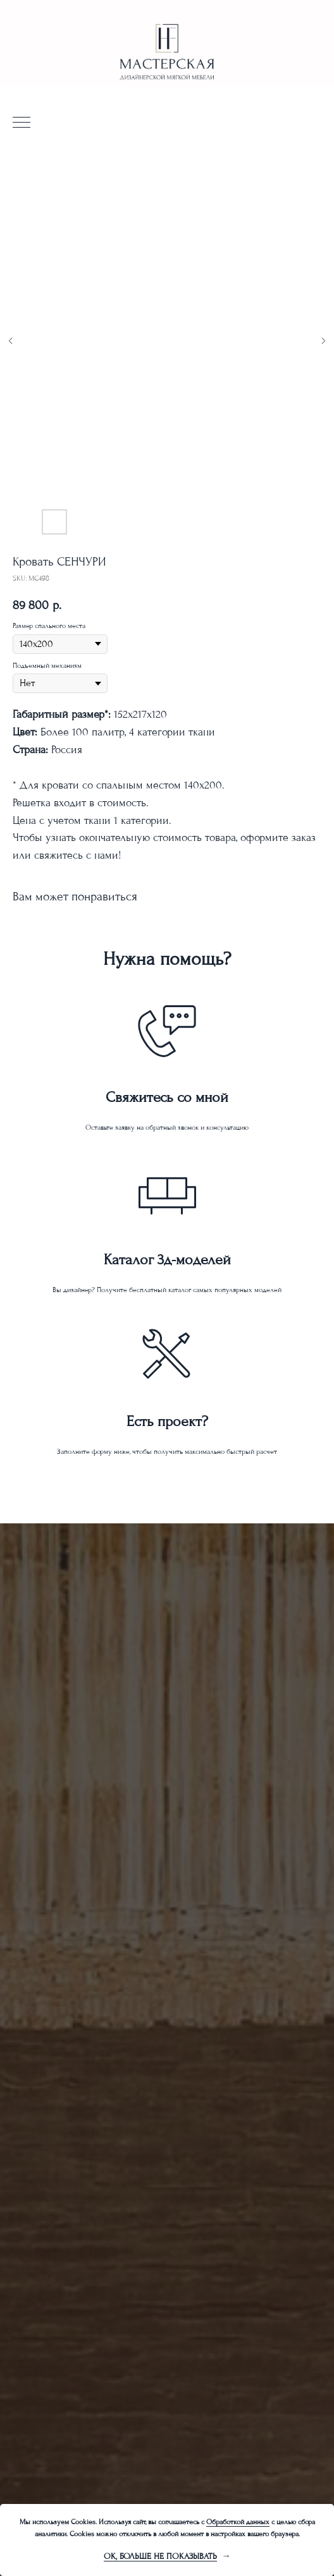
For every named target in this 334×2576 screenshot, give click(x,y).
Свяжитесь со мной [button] (167, 1097)
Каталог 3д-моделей (167, 1259)
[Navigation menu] (21, 123)
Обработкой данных (237, 2522)
